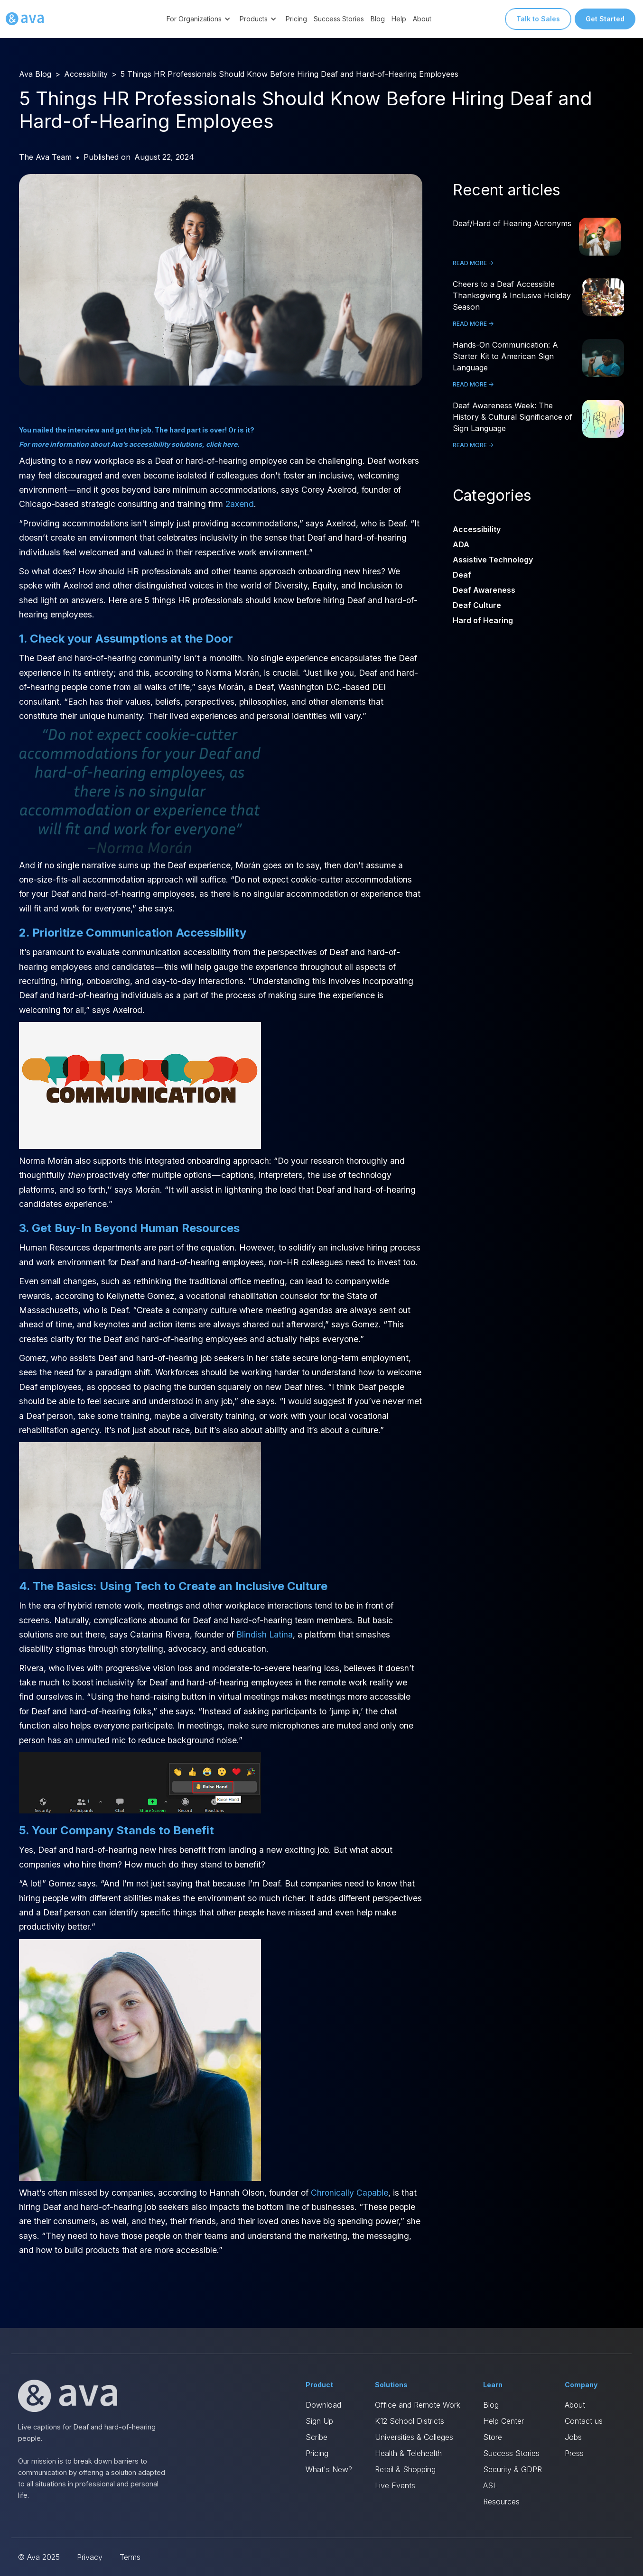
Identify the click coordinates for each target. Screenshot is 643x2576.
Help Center (503, 2421)
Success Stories (339, 19)
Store (492, 2437)
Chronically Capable (349, 2193)
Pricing (296, 19)
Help (398, 19)
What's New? (329, 2469)
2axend (239, 504)
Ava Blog (35, 74)
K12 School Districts (409, 2421)
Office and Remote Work (417, 2405)
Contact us (584, 2421)
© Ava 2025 (39, 2557)
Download (323, 2405)
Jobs (573, 2437)
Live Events (395, 2485)
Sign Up (319, 2421)
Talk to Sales (538, 19)
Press (574, 2453)
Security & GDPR (512, 2469)
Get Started (605, 19)
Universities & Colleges (414, 2437)
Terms (130, 2557)
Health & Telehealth (408, 2453)
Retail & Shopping (405, 2469)
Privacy (90, 2557)
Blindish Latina (264, 1634)
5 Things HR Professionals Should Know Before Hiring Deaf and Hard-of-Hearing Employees (289, 74)
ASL (490, 2485)
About (422, 19)
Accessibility (86, 74)
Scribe (316, 2437)
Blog (378, 19)
